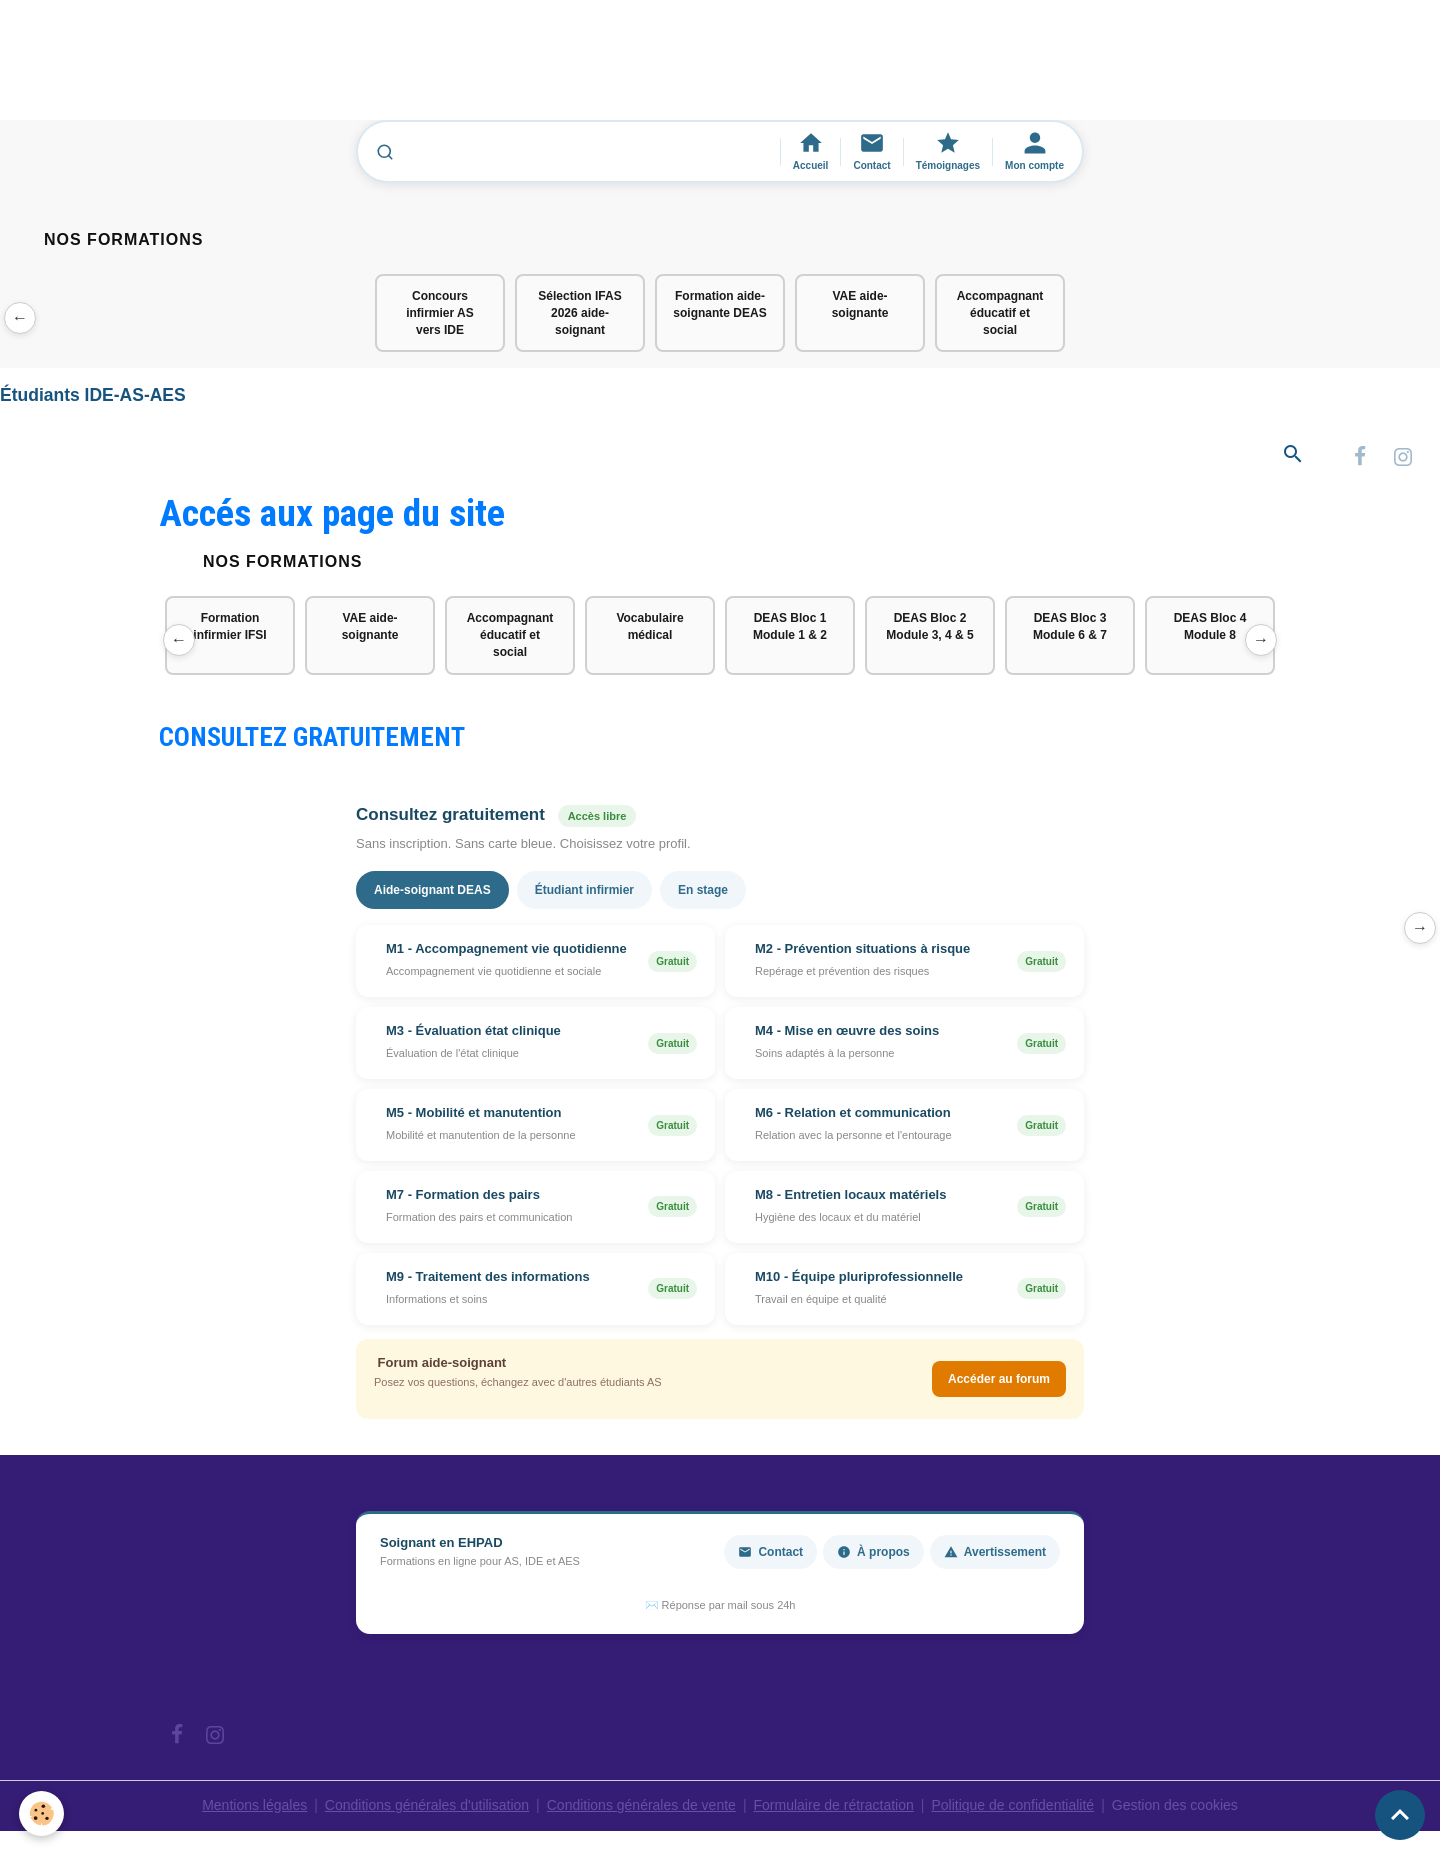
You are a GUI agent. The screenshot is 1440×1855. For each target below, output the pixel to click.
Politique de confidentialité (1012, 1805)
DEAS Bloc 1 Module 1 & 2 (790, 626)
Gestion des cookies (1175, 1805)
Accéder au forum (999, 1379)
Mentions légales (254, 1805)
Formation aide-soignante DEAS (719, 304)
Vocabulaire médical (649, 626)
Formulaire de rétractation (834, 1805)
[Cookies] (42, 1813)
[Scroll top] (1400, 1815)
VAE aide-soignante (860, 304)
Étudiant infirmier (584, 890)
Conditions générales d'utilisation (427, 1805)
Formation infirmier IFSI (229, 626)
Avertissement (995, 1552)
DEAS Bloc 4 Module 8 (1210, 626)
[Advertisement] (364, 69)
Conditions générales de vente (641, 1805)
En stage (703, 890)
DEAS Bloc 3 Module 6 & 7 (1070, 626)
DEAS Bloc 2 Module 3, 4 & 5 (929, 626)
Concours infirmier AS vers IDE (440, 313)
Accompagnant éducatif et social (1000, 313)
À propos (873, 1552)
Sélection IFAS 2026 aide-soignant (579, 313)
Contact (770, 1552)
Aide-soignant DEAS (432, 890)
